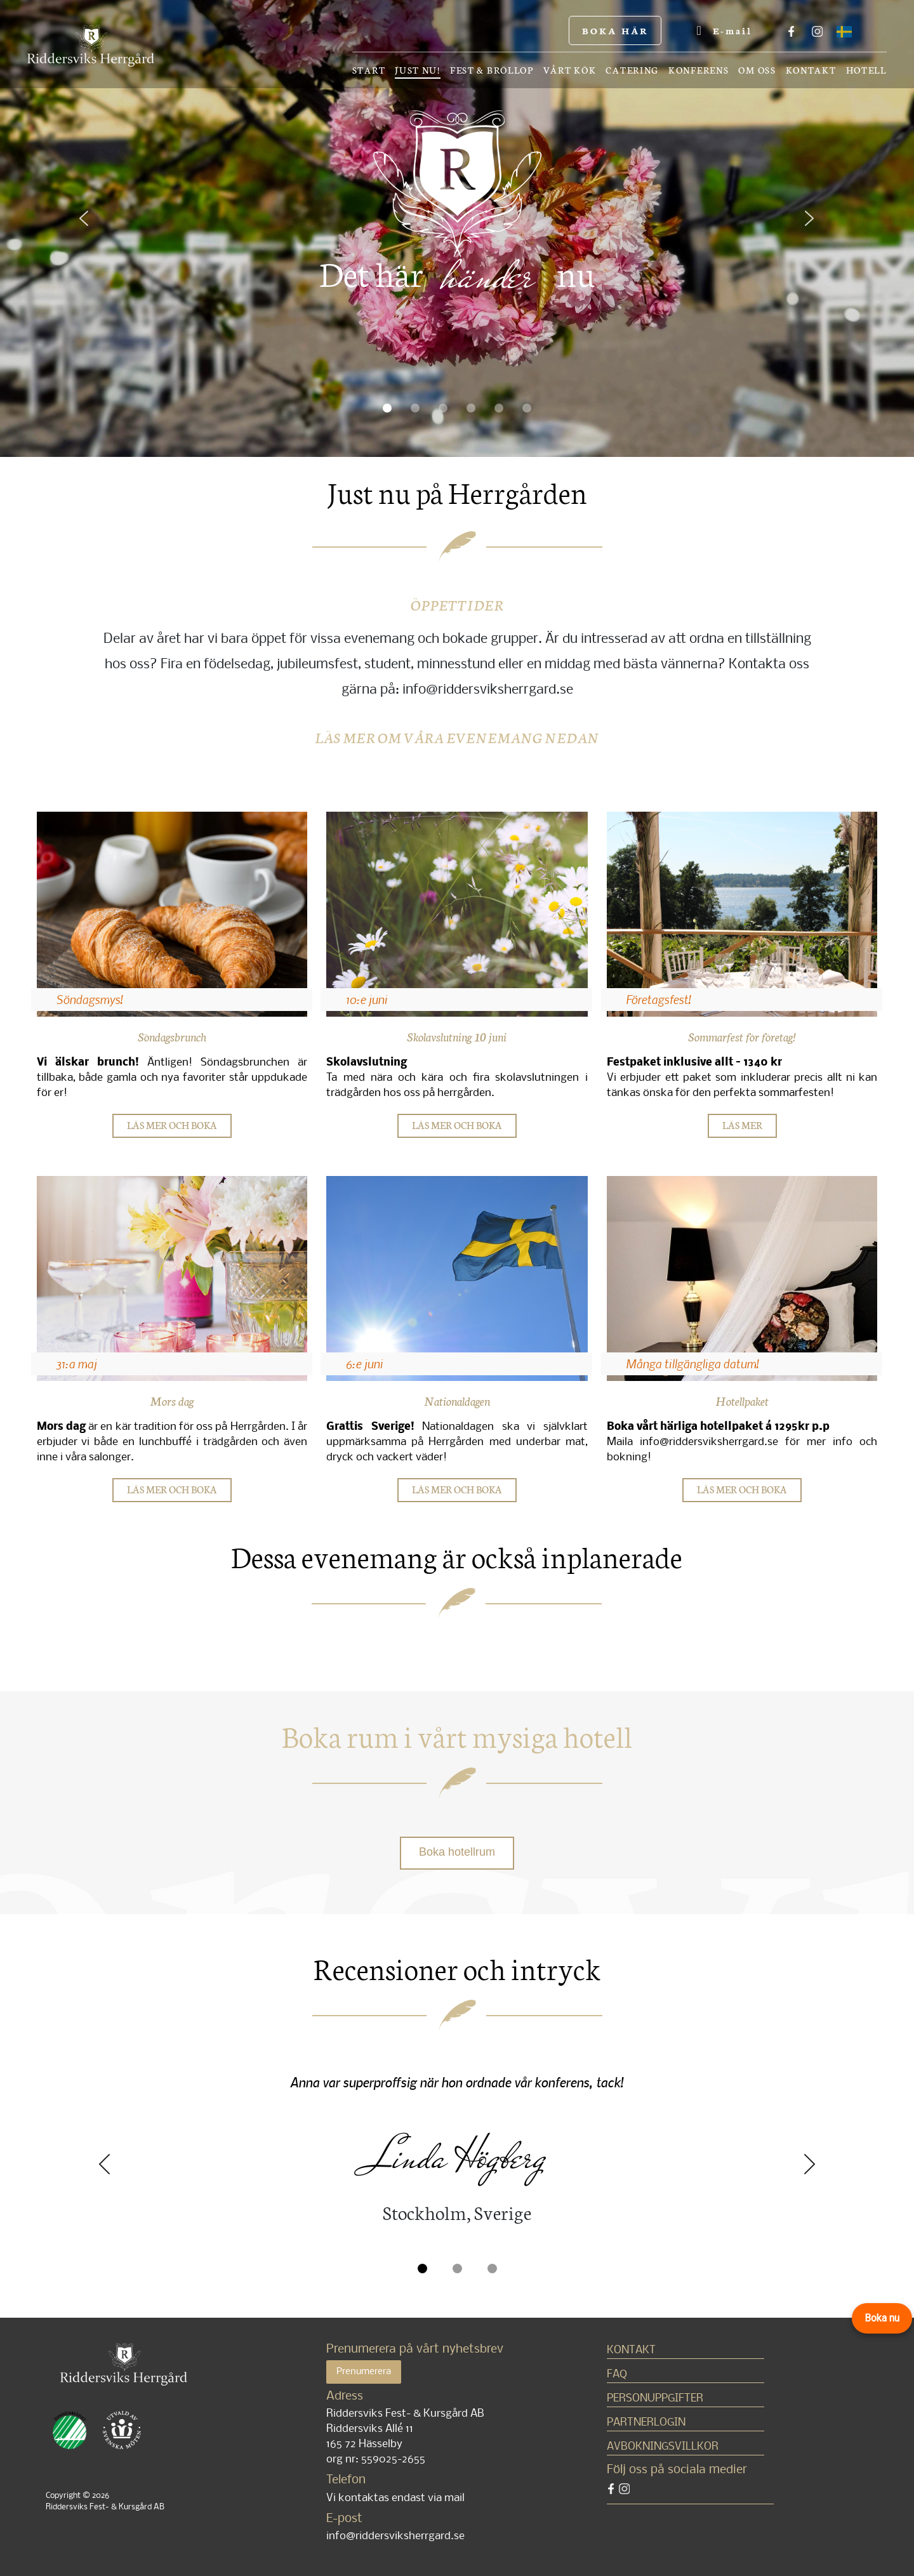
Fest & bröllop (492, 70)
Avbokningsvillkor (663, 2447)
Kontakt (811, 70)
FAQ (617, 2374)
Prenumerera (363, 2372)
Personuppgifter (655, 2399)
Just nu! (417, 70)
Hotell (866, 70)
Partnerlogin (646, 2423)
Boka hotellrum (457, 1852)
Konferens (698, 70)
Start (369, 70)
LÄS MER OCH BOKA (172, 1125)
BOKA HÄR (615, 30)
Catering (632, 70)
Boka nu (881, 2318)
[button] (94, 228)
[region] (457, 228)
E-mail (724, 30)
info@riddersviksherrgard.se (395, 2536)
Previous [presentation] (104, 2164)
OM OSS (757, 70)
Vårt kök (570, 70)
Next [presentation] (809, 2164)
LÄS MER (742, 1125)
